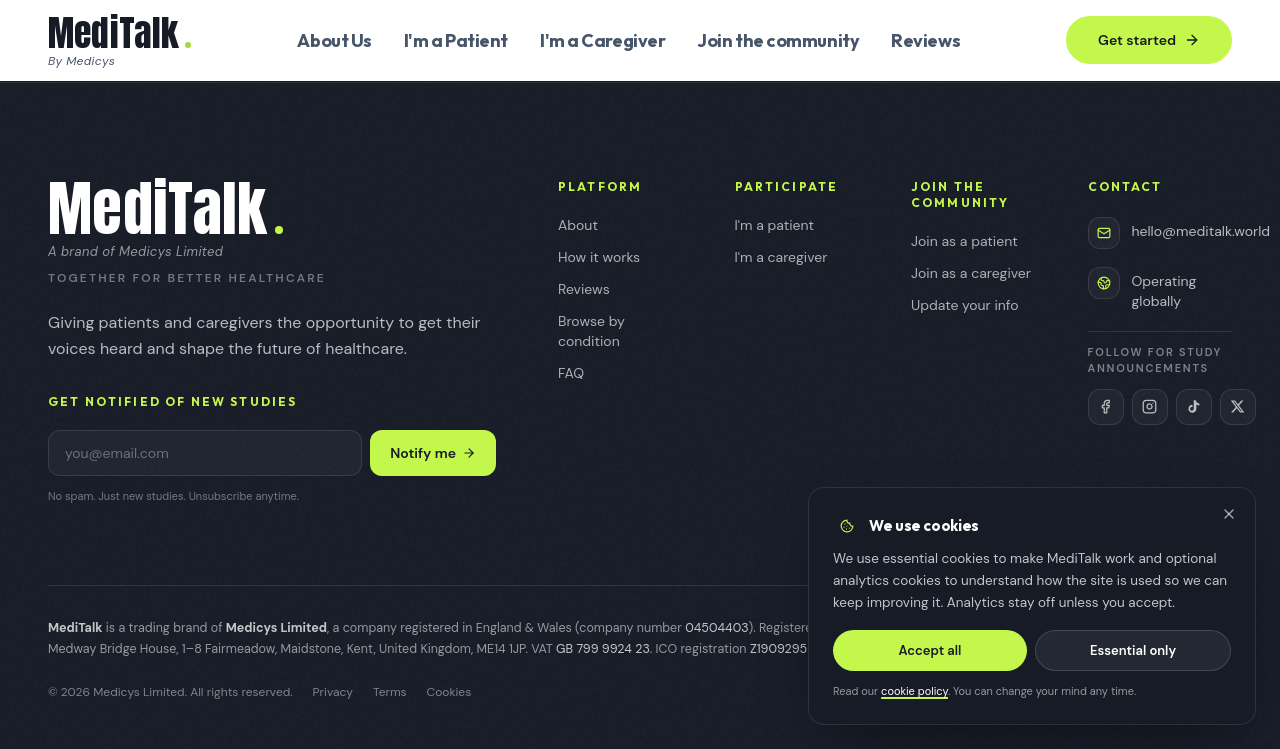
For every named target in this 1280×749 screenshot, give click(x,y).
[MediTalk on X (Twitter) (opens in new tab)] (1238, 407)
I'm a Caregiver (602, 40)
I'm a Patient (456, 40)
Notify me (433, 453)
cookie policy (915, 696)
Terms (390, 692)
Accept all (931, 655)
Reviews (925, 40)
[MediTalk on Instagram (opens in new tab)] (1150, 407)
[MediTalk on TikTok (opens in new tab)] (1194, 407)
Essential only (1131, 655)
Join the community (778, 40)
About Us (334, 40)
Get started (1149, 40)
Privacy (333, 692)
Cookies (449, 692)
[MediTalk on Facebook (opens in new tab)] (1106, 407)
